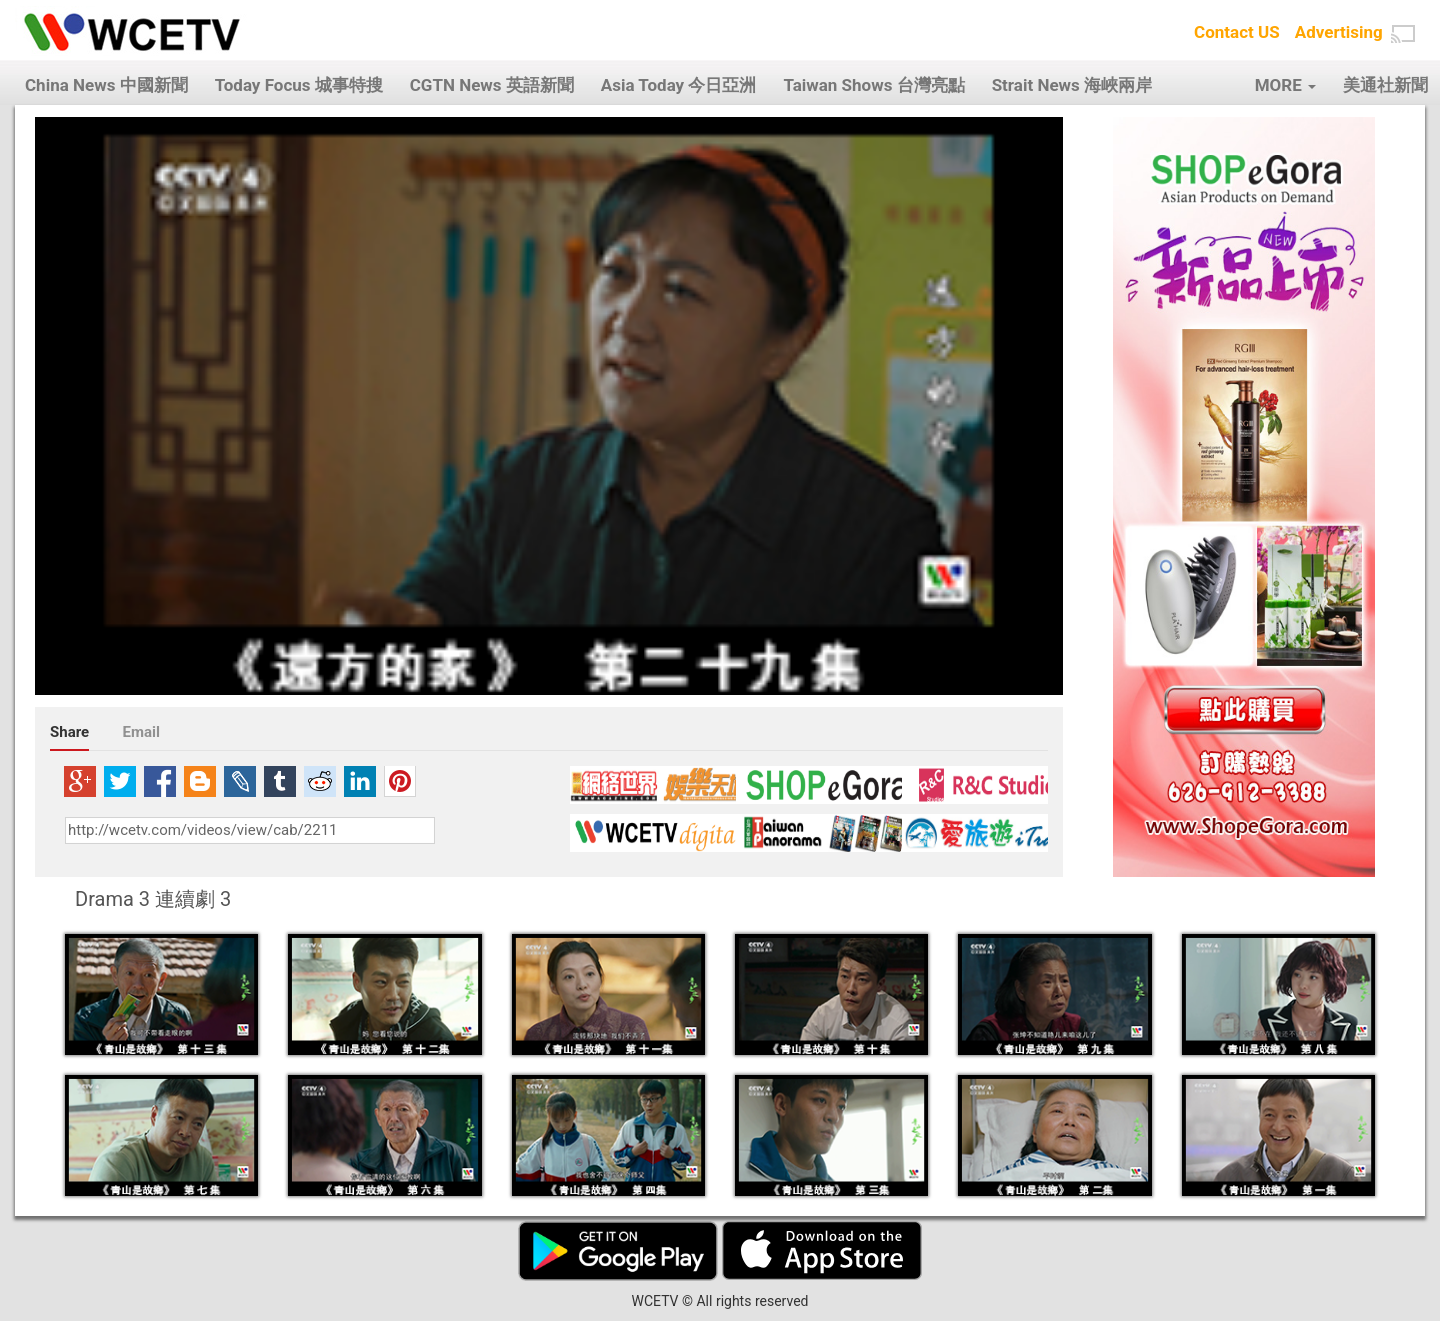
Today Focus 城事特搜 (299, 85)
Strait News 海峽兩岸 (1072, 85)
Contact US (1237, 32)
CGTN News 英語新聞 (492, 85)
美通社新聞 (1385, 85)
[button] (1403, 34)
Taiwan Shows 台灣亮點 (873, 85)
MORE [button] (1285, 85)
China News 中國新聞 (106, 85)
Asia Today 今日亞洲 (679, 85)
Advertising (1339, 32)
